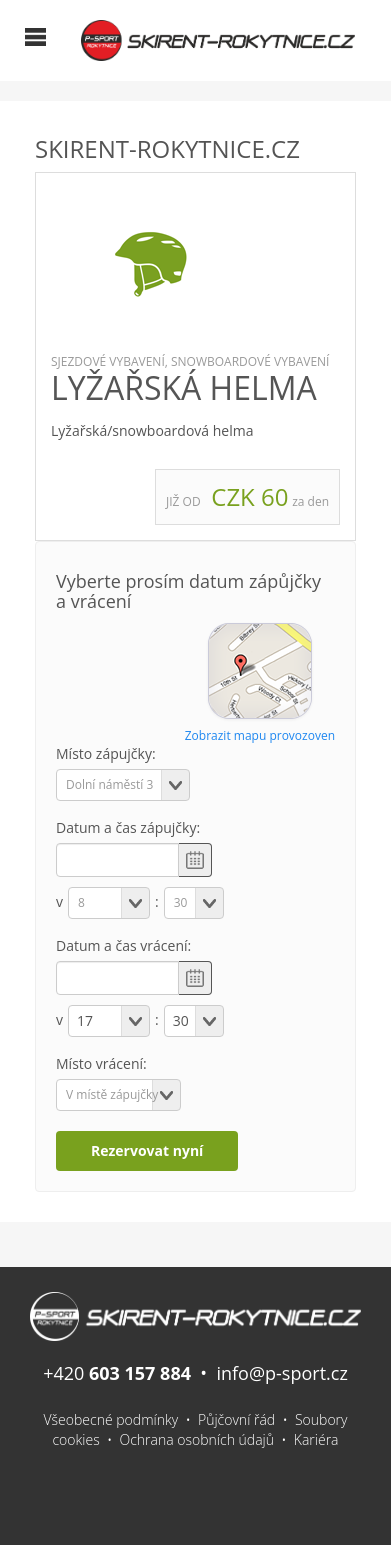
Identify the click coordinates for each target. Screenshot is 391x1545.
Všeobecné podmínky (111, 1419)
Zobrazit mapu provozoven (260, 735)
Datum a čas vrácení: (123, 945)
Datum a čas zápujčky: (128, 827)
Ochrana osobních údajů (197, 1439)
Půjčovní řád (236, 1419)
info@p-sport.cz (281, 1373)
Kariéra (316, 1439)
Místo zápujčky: (106, 753)
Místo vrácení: (101, 1063)
